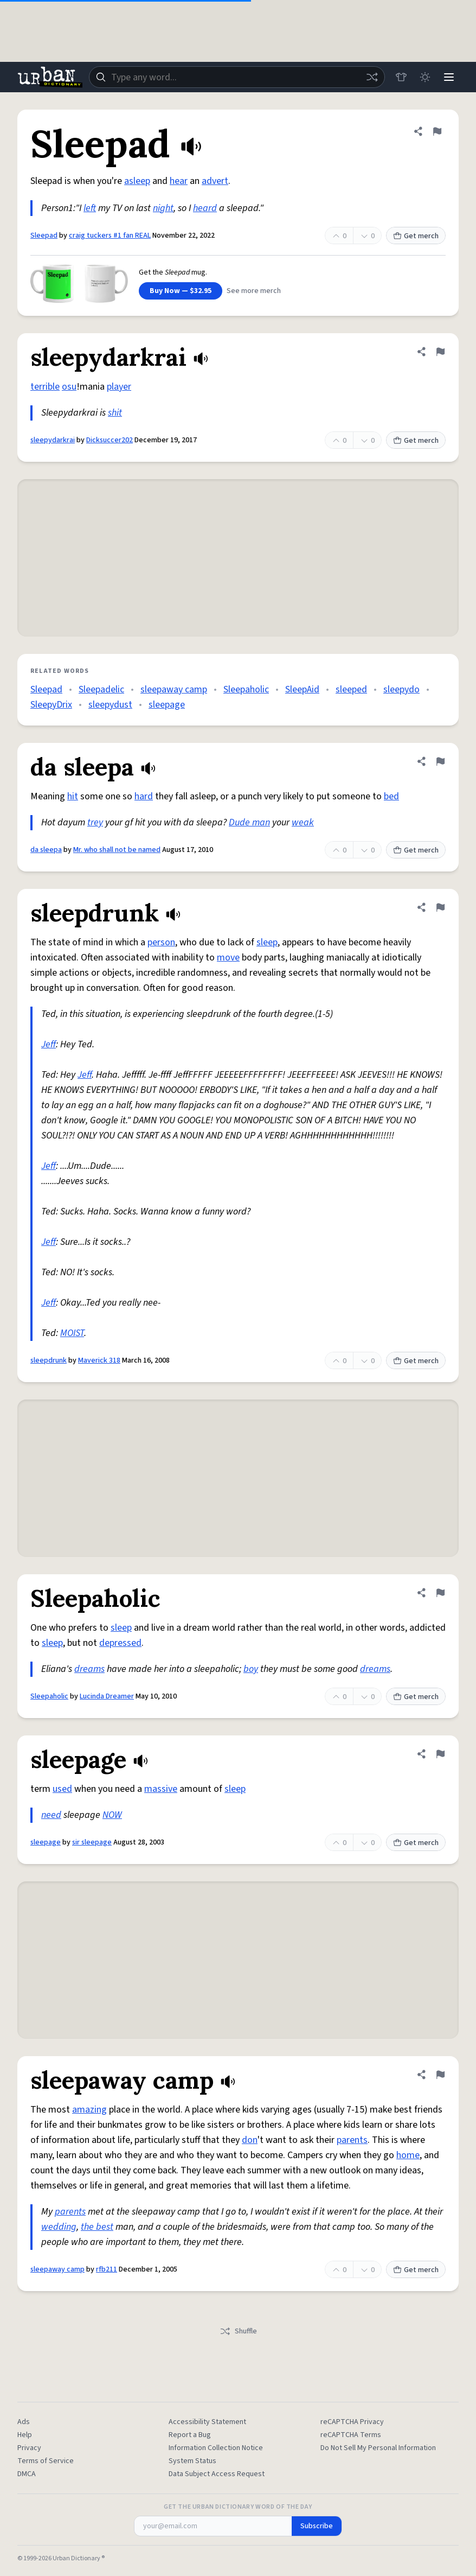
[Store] (401, 77)
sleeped (351, 689)
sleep (267, 942)
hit (72, 796)
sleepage (167, 704)
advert (215, 181)
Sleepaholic (246, 689)
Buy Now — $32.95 (180, 290)
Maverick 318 (99, 1360)
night (163, 208)
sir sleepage (92, 1842)
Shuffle (238, 2331)
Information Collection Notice (216, 2448)
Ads (23, 2421)
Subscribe (316, 2526)
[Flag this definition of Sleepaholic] (440, 1592)
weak (303, 822)
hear (179, 181)
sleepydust (110, 704)
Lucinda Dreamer (107, 1696)
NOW (112, 1815)
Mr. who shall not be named (116, 849)
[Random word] (371, 77)
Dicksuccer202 (109, 440)
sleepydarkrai (52, 440)
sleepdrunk (48, 1360)
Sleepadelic (101, 689)
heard (205, 208)
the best (97, 2227)
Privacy (29, 2448)
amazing (89, 2109)
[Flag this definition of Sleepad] (437, 131)
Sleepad (43, 235)
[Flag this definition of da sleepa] (440, 761)
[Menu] (449, 77)
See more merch (254, 290)
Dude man (249, 822)
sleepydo (401, 689)
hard (143, 796)
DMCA (26, 2474)
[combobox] (237, 77)
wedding (58, 2227)
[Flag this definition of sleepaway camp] (440, 2074)
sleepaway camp (173, 689)
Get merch (416, 236)
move (228, 957)
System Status (192, 2461)
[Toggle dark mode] (425, 77)
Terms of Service (45, 2461)
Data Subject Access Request (217, 2474)
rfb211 (106, 2269)
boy (250, 1669)
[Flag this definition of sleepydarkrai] (440, 351)
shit (115, 412)
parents (352, 2140)
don (250, 2140)
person (161, 942)
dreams (89, 1669)
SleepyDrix (51, 704)
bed (391, 796)
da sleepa (46, 849)
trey (95, 822)
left (89, 208)
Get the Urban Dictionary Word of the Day (238, 2507)
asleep (137, 181)
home (408, 2155)
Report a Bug (190, 2434)
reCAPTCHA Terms (350, 2434)
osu (69, 386)
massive (160, 1789)
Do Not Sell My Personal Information (378, 2448)
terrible (45, 386)
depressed (120, 1643)
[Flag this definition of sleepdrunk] (440, 907)
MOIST (72, 1333)
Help (24, 2434)
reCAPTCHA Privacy (352, 2421)
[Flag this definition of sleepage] (440, 1754)
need (51, 1815)
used (62, 1789)
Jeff (48, 1044)
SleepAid (302, 689)
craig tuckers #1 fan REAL (110, 235)
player (119, 386)
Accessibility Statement (207, 2421)
